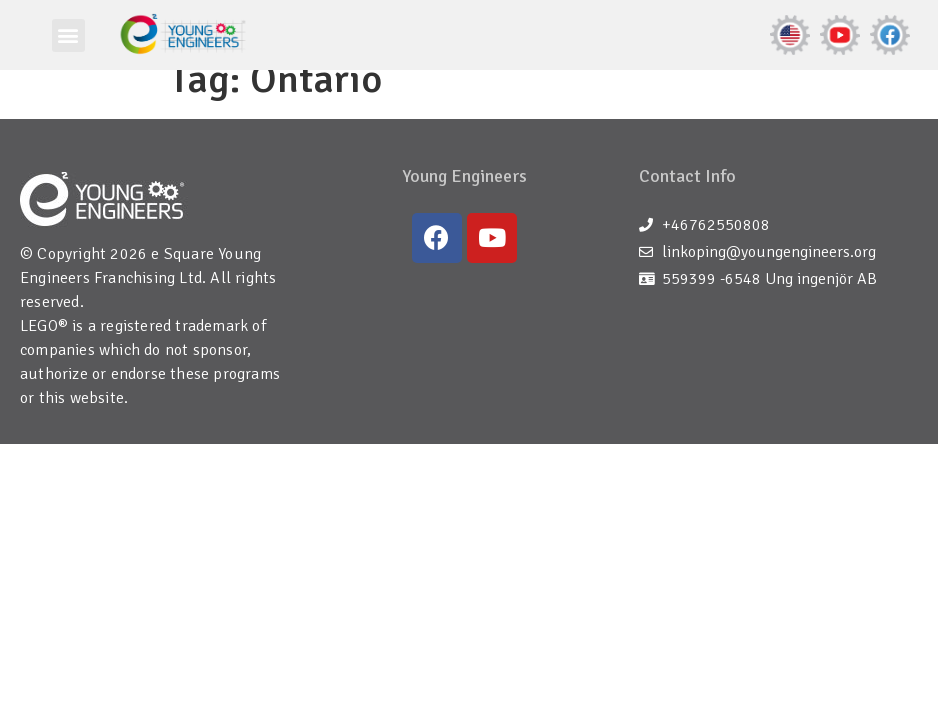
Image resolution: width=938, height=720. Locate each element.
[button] (68, 35)
